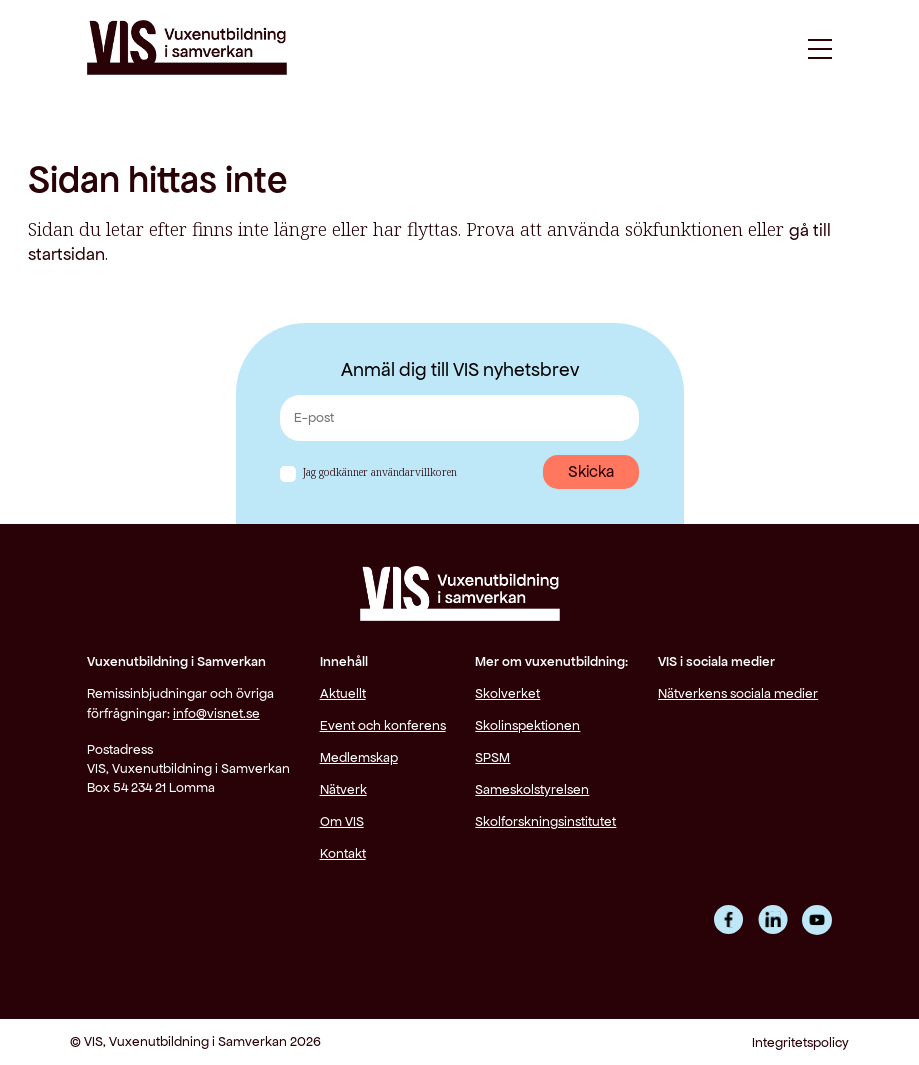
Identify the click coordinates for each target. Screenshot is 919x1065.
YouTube (817, 920)
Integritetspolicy (800, 1042)
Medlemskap (359, 757)
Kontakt (343, 853)
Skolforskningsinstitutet (545, 821)
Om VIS (342, 821)
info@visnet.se (216, 713)
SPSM (492, 757)
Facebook (729, 920)
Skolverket (507, 693)
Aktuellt (343, 693)
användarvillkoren (414, 472)
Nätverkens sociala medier (738, 693)
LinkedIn (773, 920)
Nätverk (343, 789)
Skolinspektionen (527, 725)
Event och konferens (383, 725)
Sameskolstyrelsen (532, 789)
